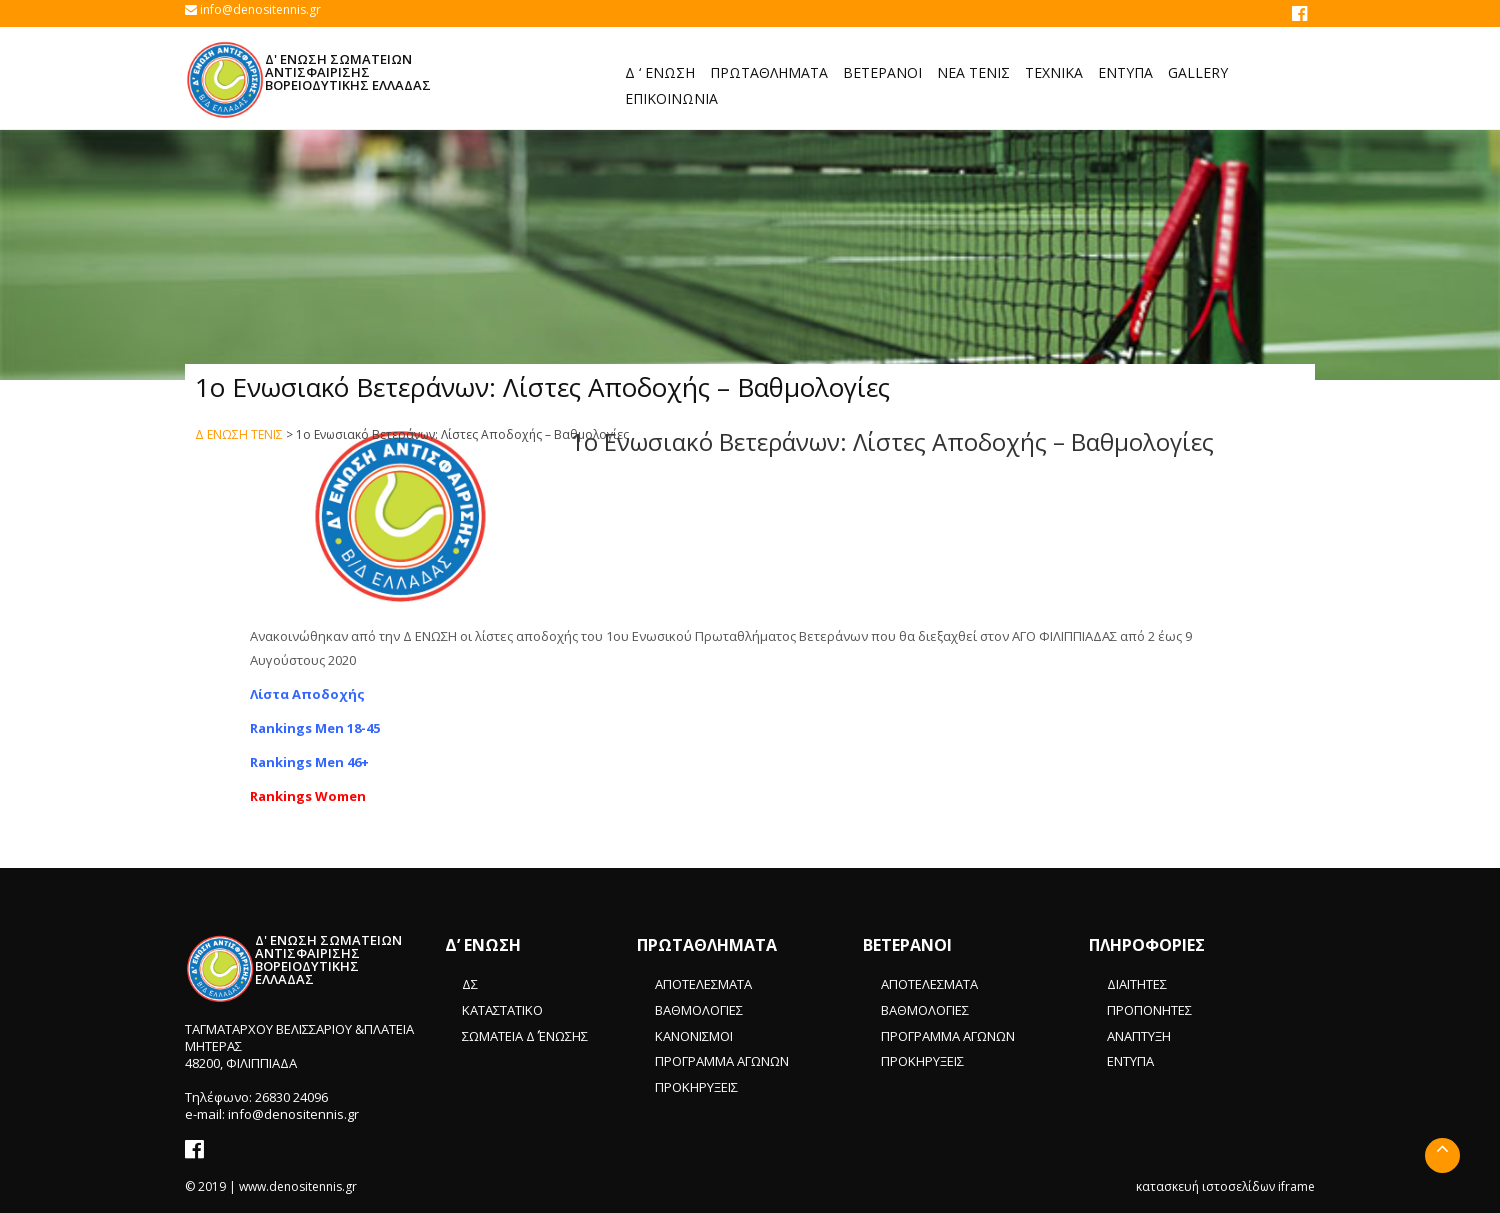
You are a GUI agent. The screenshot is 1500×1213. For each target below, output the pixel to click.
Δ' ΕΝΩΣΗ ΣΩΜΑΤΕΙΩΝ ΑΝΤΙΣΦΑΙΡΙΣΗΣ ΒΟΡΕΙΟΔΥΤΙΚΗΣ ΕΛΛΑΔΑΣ (348, 72)
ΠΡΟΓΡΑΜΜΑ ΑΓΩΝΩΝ (722, 1061)
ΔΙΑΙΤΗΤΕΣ (1137, 984)
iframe (1296, 1186)
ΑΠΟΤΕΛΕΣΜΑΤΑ (703, 984)
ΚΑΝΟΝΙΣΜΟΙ (694, 1036)
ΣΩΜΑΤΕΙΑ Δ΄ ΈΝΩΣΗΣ (525, 1036)
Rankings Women (308, 796)
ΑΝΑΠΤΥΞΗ (1139, 1036)
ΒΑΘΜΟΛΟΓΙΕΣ (699, 1010)
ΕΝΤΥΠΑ (1130, 1061)
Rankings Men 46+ (309, 762)
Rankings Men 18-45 (315, 728)
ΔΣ (470, 984)
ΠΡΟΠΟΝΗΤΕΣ (1149, 1010)
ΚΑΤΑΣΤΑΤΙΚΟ (502, 1010)
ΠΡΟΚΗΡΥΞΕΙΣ (696, 1087)
